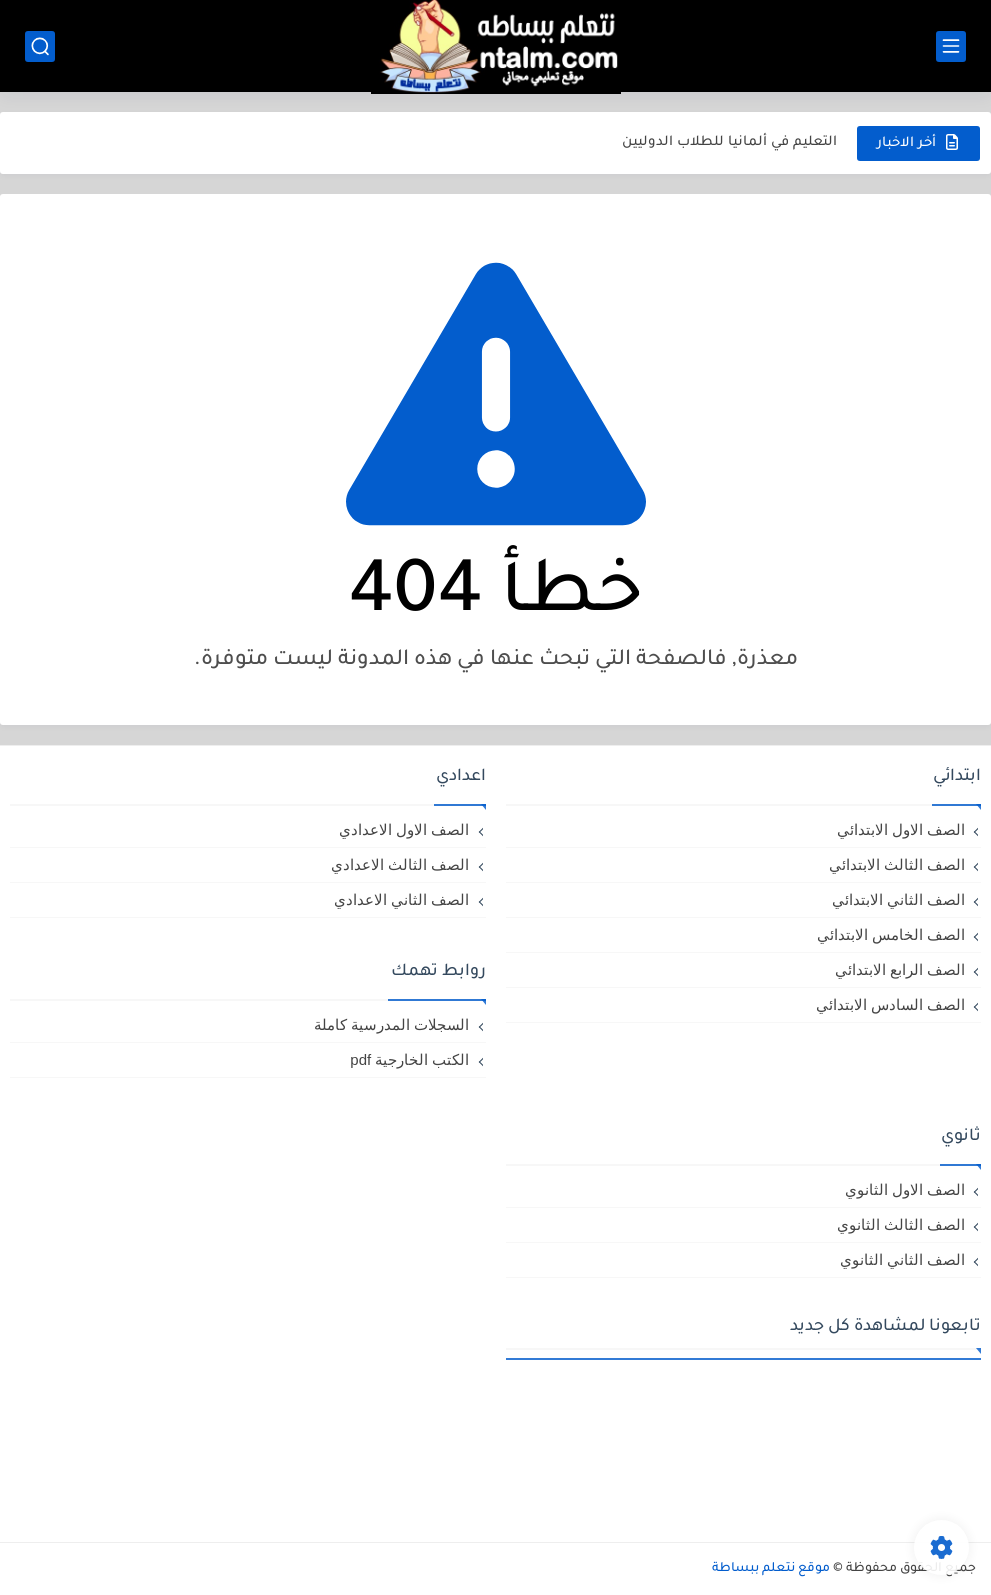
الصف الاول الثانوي (905, 1189)
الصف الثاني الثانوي (902, 1259)
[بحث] (40, 46)
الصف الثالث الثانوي (901, 1224)
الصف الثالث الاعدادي (400, 864)
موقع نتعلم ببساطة (771, 1569)
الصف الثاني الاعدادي (401, 899)
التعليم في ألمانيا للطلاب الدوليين (729, 142)
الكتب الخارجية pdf (409, 1059)
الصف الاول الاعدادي (404, 829)
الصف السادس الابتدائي (890, 1004)
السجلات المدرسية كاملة (391, 1024)
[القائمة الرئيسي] (951, 46)
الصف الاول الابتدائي (901, 829)
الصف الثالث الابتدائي (897, 864)
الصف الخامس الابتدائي (891, 934)
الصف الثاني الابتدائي (898, 899)
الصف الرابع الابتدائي (900, 969)
